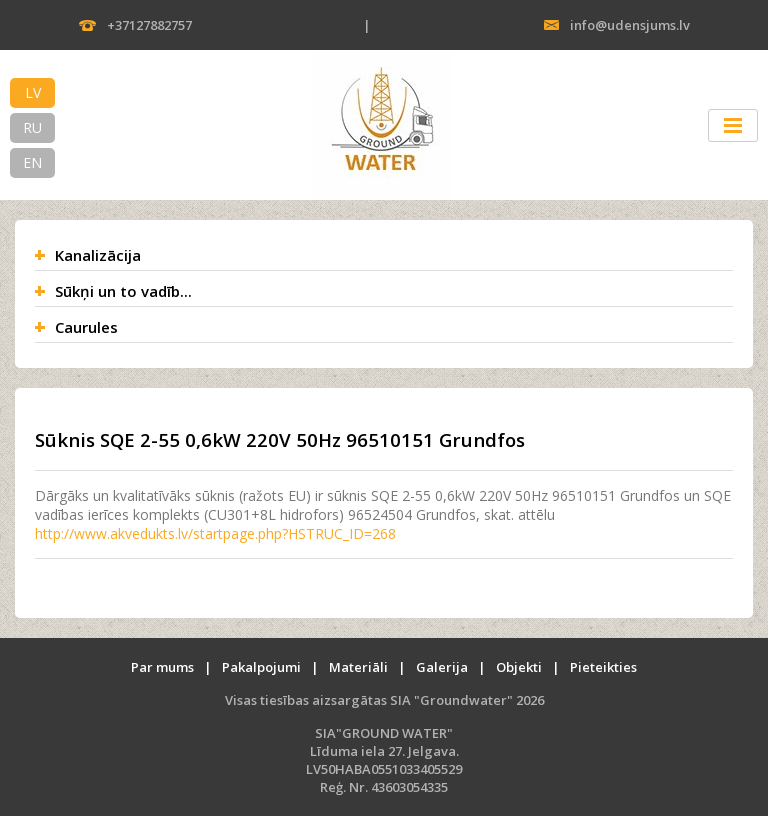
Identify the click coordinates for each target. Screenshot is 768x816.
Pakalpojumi (261, 667)
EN (32, 162)
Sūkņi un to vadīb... (123, 291)
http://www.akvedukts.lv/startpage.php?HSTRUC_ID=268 (215, 533)
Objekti (519, 667)
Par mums (162, 667)
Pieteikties (603, 667)
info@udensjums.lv (630, 25)
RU (32, 127)
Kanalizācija (98, 255)
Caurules (86, 327)
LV (33, 92)
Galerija (442, 667)
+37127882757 (149, 25)
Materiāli (358, 667)
